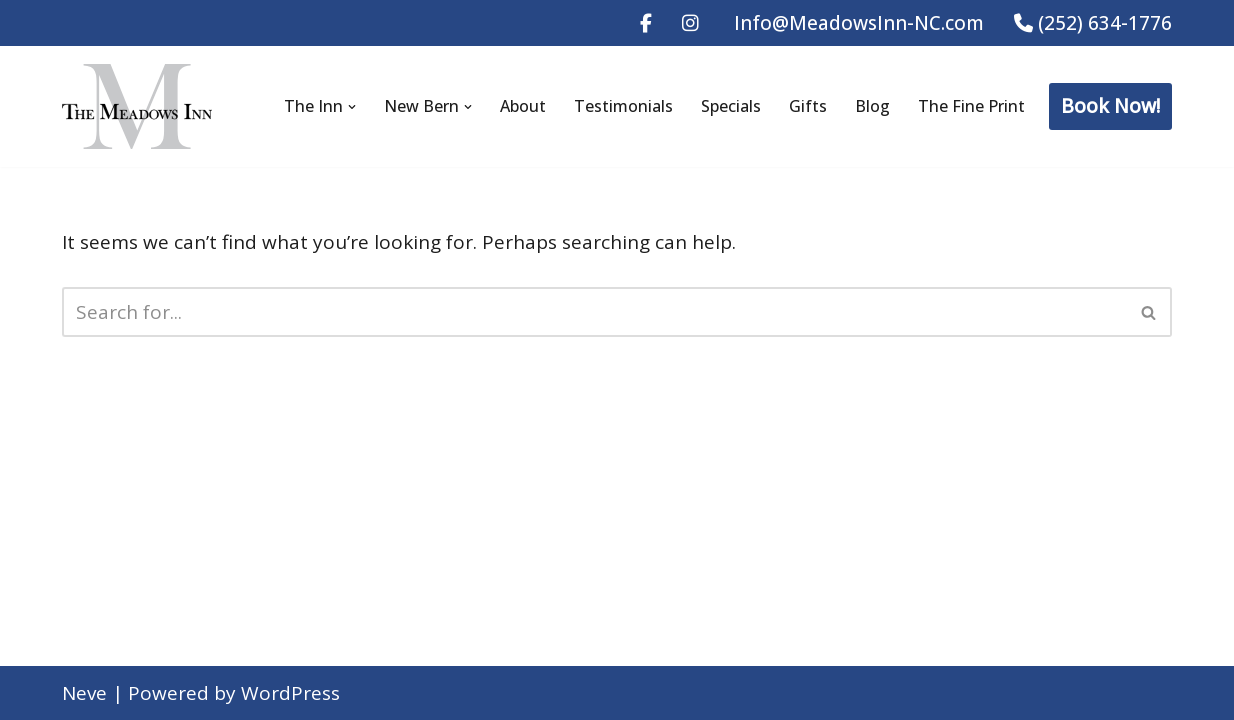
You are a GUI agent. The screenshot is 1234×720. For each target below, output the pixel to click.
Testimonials (623, 106)
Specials (731, 106)
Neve (84, 693)
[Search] (594, 312)
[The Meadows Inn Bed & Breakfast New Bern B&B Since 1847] (137, 106)
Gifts (808, 106)
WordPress (290, 693)
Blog (872, 106)
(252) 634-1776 (1093, 23)
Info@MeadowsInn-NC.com (856, 23)
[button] (352, 107)
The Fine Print (971, 106)
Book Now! (1110, 106)
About (523, 106)
